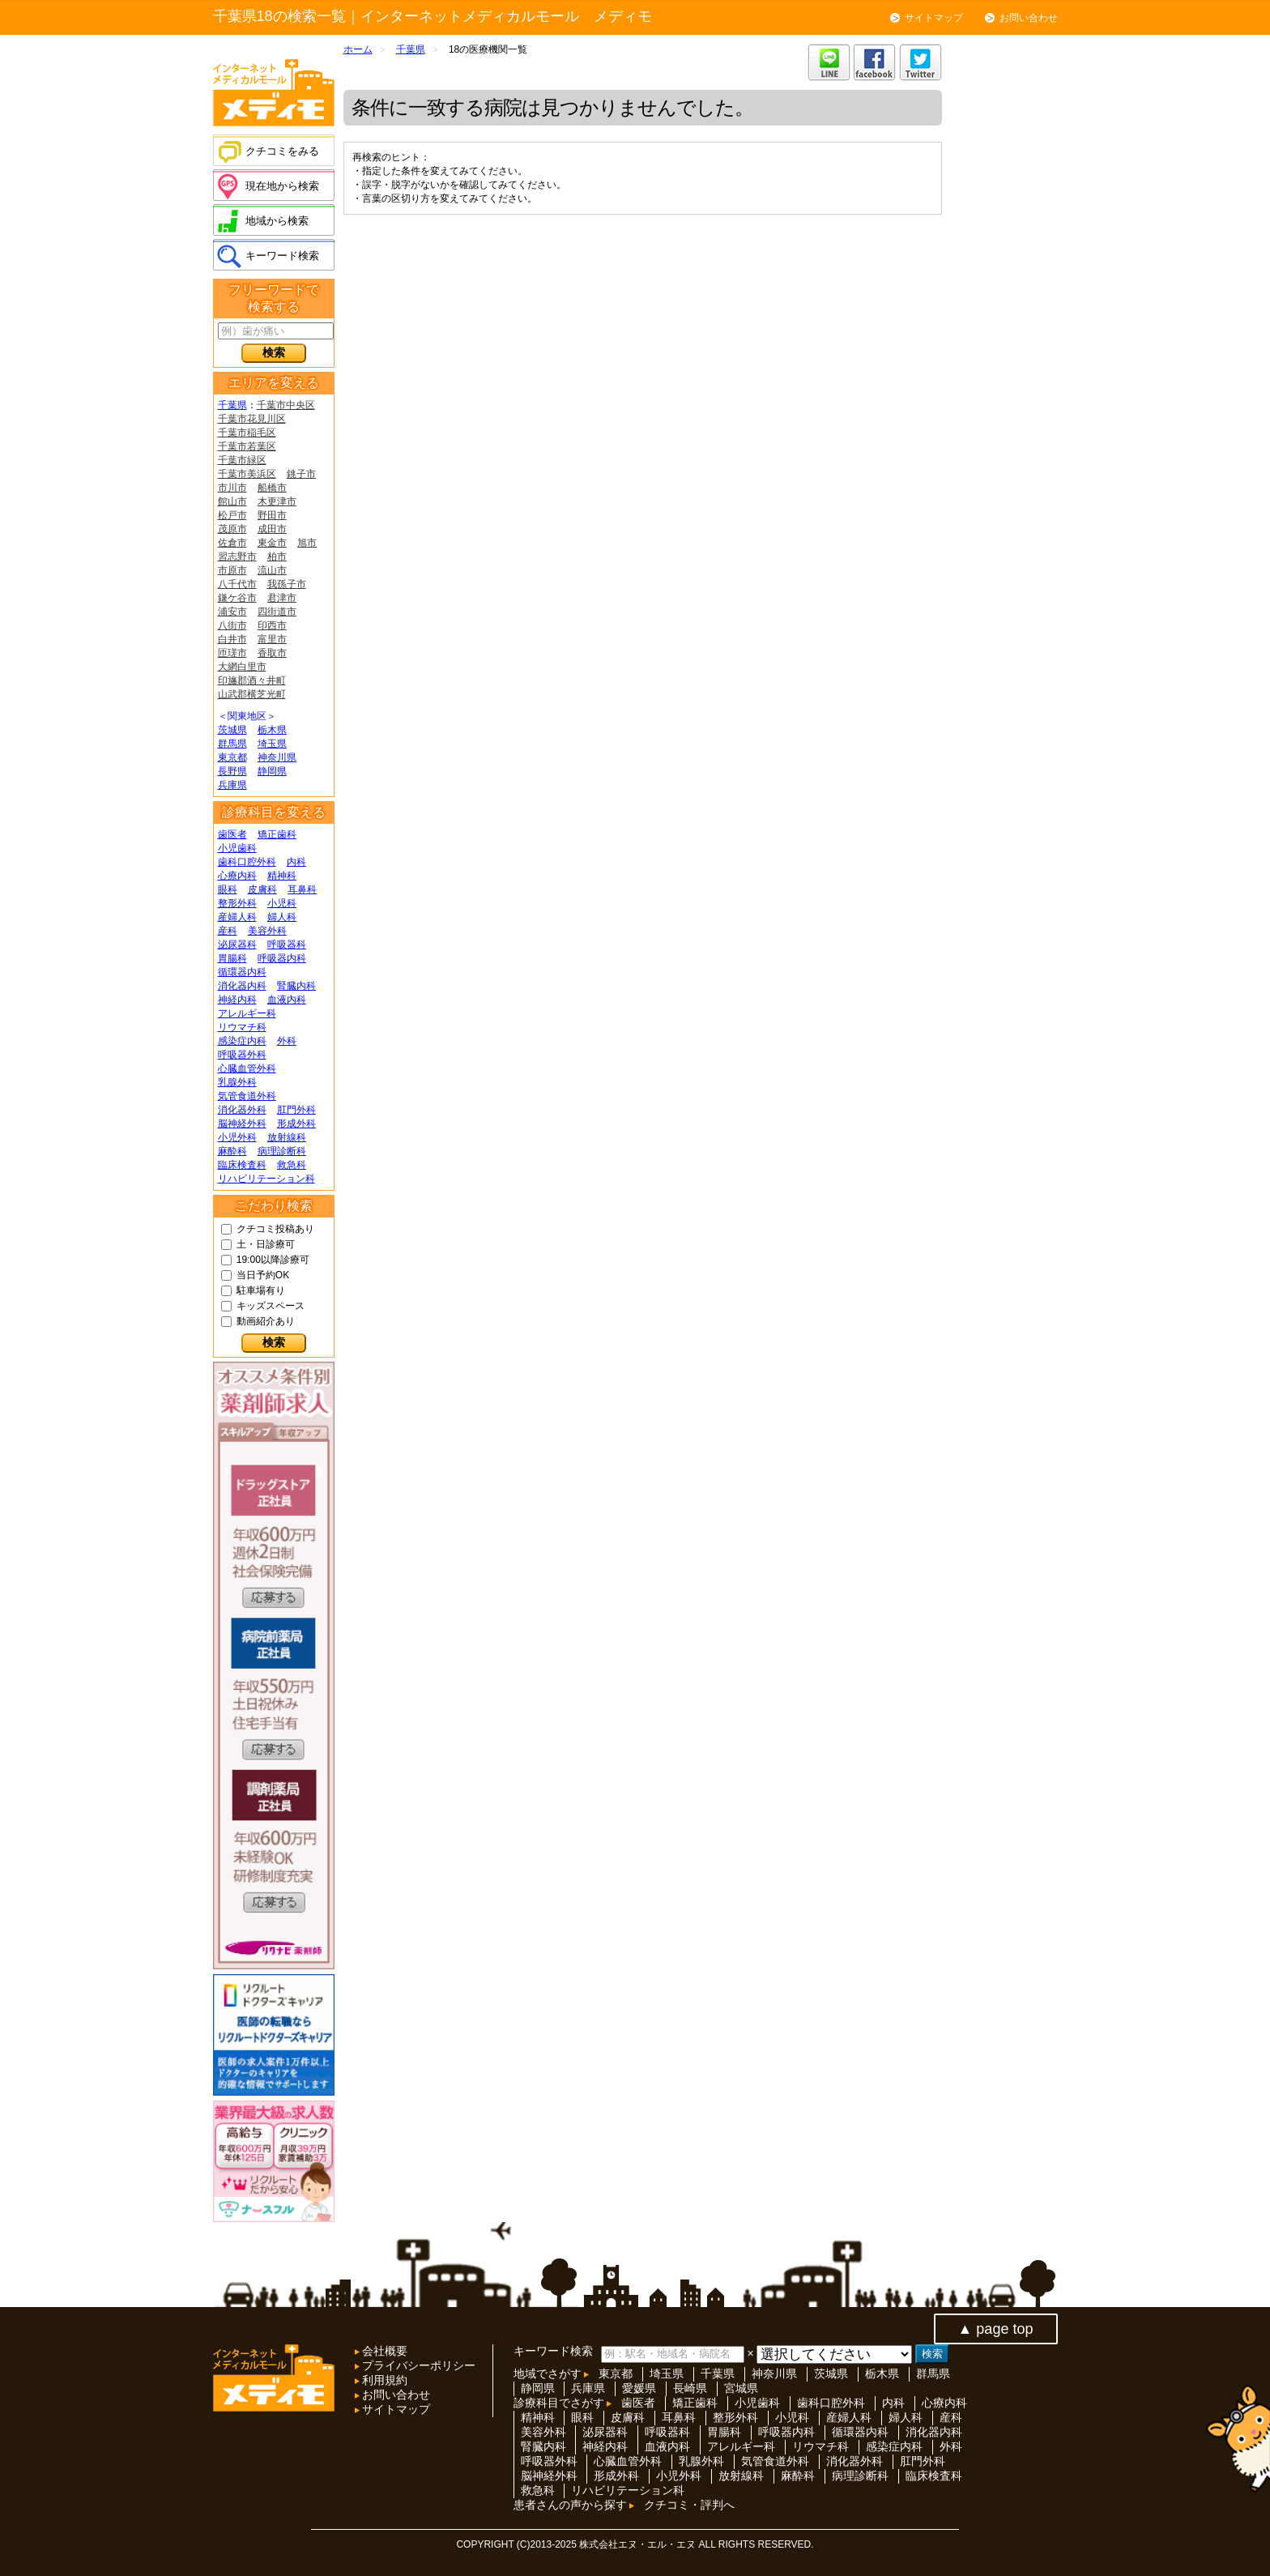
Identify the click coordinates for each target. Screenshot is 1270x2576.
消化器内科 (242, 986)
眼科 (227, 889)
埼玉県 (272, 743)
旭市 (307, 542)
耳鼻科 (302, 889)
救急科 (291, 1165)
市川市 (232, 487)
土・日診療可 (266, 1244)
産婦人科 (237, 917)
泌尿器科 (237, 944)
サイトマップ (934, 17)
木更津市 (277, 501)
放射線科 (286, 1137)
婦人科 (281, 917)
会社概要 (384, 2350)
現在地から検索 (282, 186)
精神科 (281, 875)
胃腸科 (232, 958)
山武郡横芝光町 (252, 694)
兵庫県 (232, 785)
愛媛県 (639, 2388)
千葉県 (232, 405)
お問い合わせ (1028, 17)
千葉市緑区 (242, 460)
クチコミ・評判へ (689, 2504)
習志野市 (237, 556)
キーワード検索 (282, 255)
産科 (227, 930)
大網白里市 (242, 666)
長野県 (232, 771)
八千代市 (237, 584)
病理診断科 (282, 1151)
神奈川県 (277, 757)
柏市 (277, 556)
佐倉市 (232, 542)
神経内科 (237, 999)
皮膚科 (262, 889)
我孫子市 (286, 584)
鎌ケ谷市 (237, 597)
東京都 (232, 757)
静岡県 (272, 771)
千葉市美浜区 (247, 474)
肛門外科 (296, 1109)
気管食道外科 (247, 1096)
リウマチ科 (242, 1027)
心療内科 (237, 875)
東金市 (272, 542)
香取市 (272, 653)
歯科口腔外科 (247, 862)
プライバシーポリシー (418, 2365)
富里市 (272, 639)
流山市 (272, 570)
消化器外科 (242, 1109)
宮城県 (741, 2388)
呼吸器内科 (282, 958)
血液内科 (286, 999)
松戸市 (232, 515)
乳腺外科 (237, 1082)
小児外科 (237, 1137)
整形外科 (237, 903)
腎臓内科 (296, 986)
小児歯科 (237, 848)
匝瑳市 (232, 653)
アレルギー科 (247, 1013)
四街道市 (277, 611)
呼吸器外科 (242, 1054)
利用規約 (384, 2379)
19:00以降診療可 (273, 1259)
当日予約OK (263, 1275)
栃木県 (272, 730)
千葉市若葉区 (247, 446)
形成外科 (296, 1123)
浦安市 (232, 611)
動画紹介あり (266, 1321)
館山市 (232, 501)
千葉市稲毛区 (247, 432)
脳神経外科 (242, 1123)
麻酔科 (232, 1151)
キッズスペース (271, 1305)
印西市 (272, 625)
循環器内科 (242, 972)
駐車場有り (261, 1290)
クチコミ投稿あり (275, 1229)
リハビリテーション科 (266, 1178)
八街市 (232, 625)
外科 (286, 1041)
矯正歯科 (277, 834)
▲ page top (995, 2329)
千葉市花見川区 (252, 418)
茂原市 (232, 529)
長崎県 (690, 2388)
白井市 (232, 639)
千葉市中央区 (286, 405)
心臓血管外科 (247, 1068)
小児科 (281, 903)
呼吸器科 (286, 944)
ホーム (358, 49)
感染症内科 (242, 1041)
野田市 (272, 515)
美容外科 (267, 930)
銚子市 (301, 474)
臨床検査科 (242, 1165)
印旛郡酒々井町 (252, 680)
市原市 (232, 570)
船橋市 (272, 487)
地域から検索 (277, 221)
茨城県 (232, 730)
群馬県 (232, 743)
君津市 (281, 597)
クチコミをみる (282, 151)
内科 (296, 862)
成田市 (272, 529)
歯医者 (232, 834)
